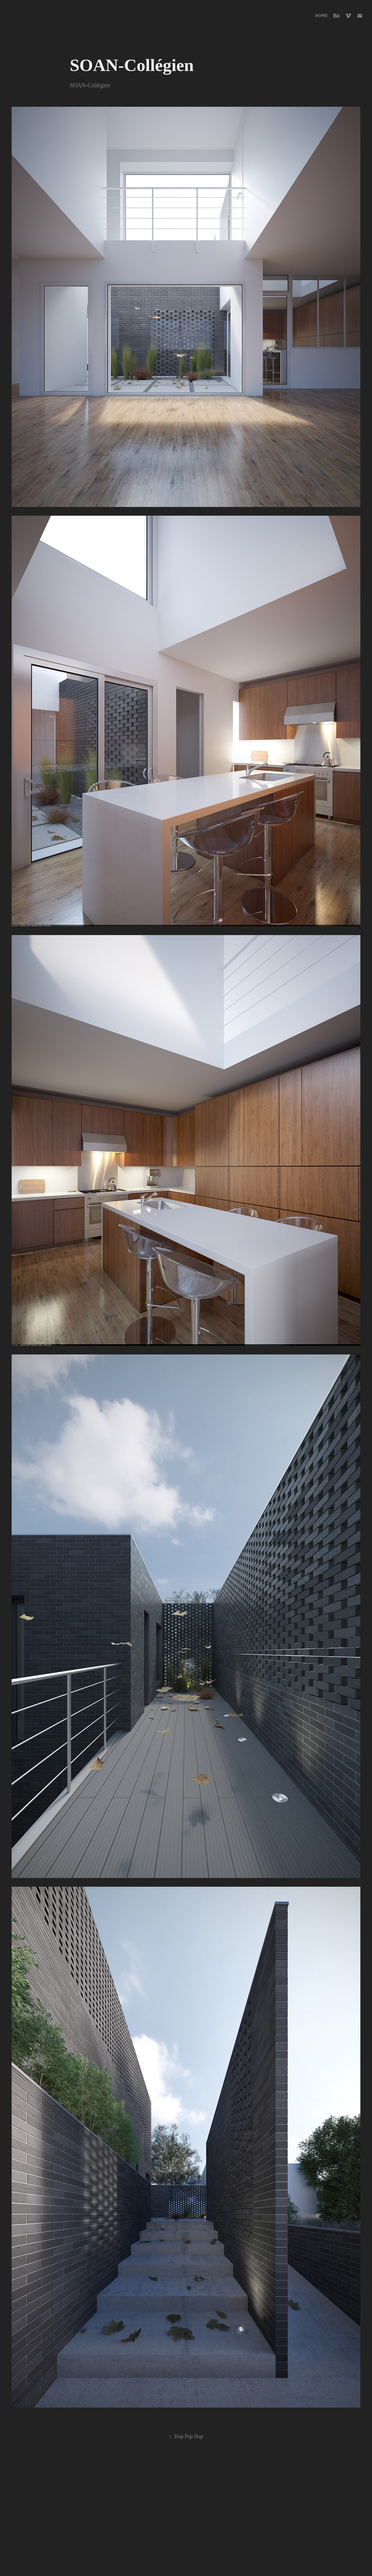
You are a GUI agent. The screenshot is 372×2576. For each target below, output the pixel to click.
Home (321, 15)
